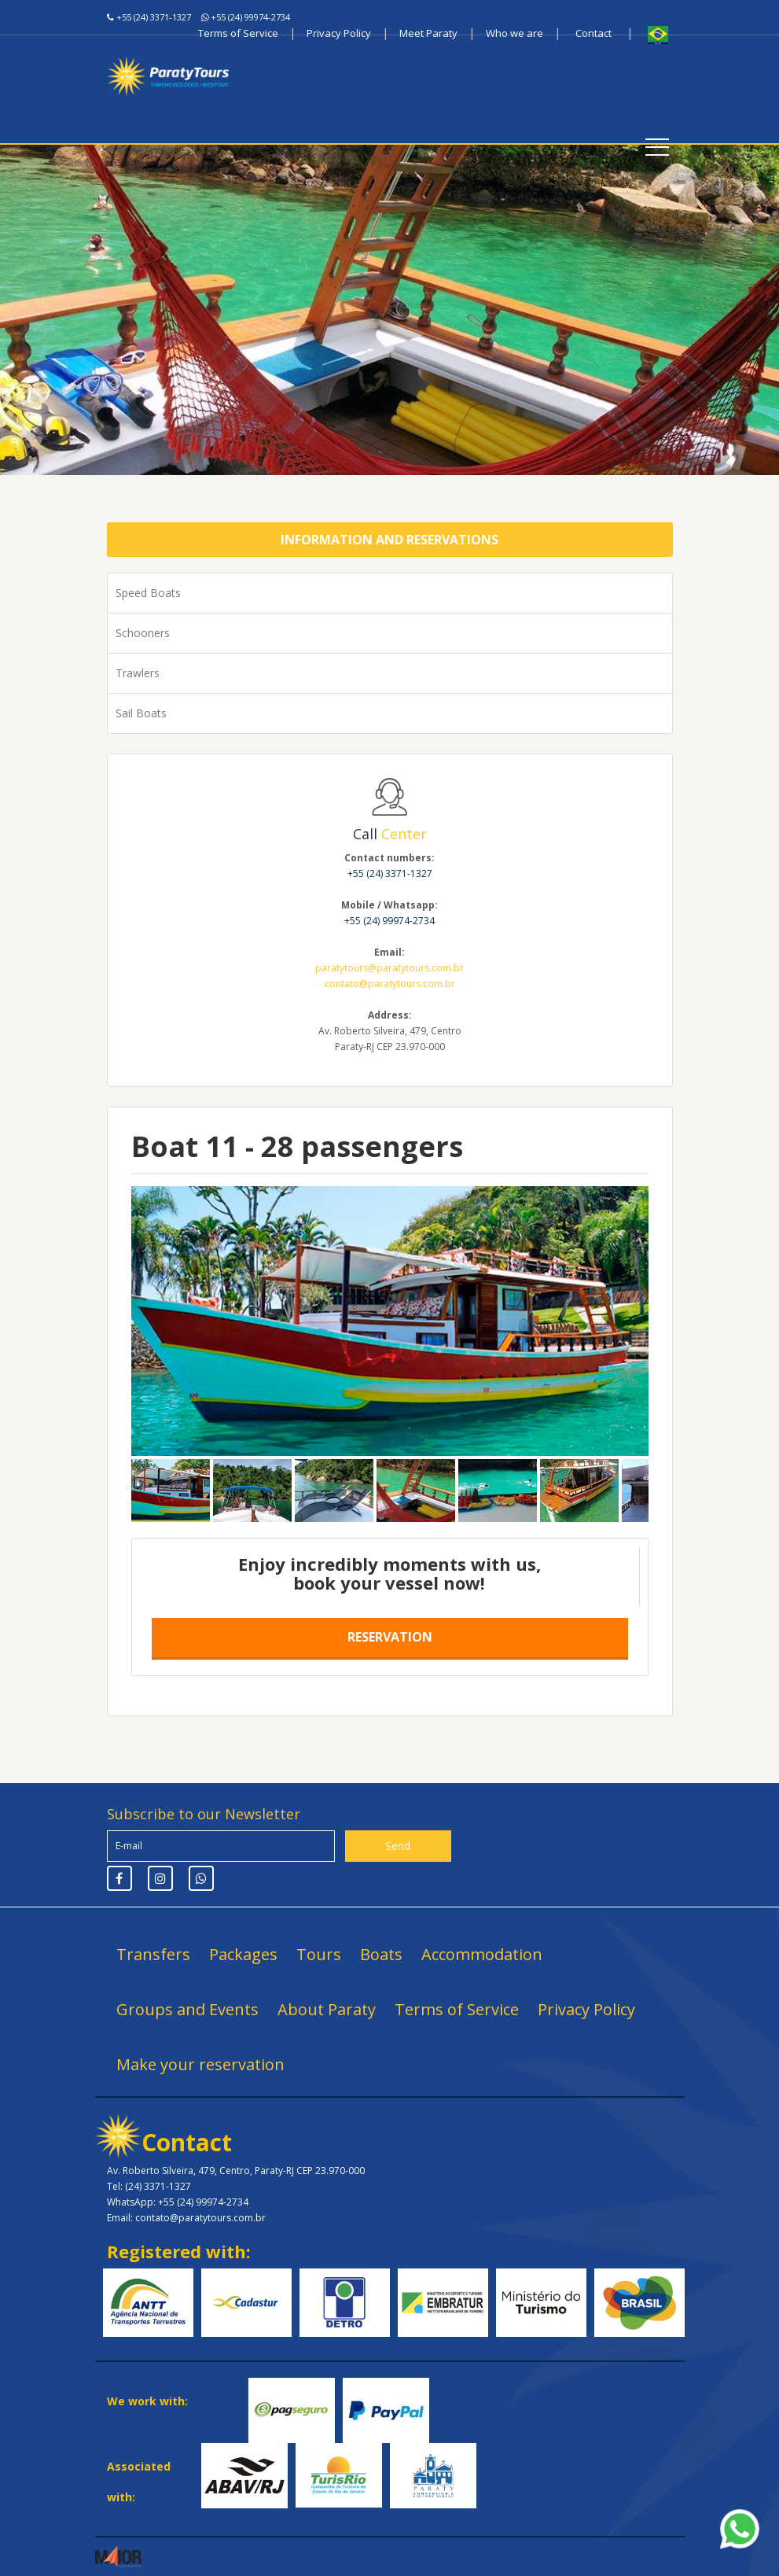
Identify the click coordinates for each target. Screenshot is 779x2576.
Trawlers (138, 672)
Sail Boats (141, 713)
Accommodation (481, 1954)
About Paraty (326, 2009)
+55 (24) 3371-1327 (153, 17)
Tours (318, 1954)
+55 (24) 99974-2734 (250, 17)
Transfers (153, 1954)
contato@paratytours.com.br (390, 983)
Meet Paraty (428, 33)
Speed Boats (148, 592)
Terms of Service (238, 33)
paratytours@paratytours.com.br (389, 968)
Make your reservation (200, 2064)
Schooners (143, 632)
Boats (381, 1954)
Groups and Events (187, 2009)
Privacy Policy (339, 33)
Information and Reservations (389, 539)
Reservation (389, 1636)
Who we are (514, 33)
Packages (243, 1954)
